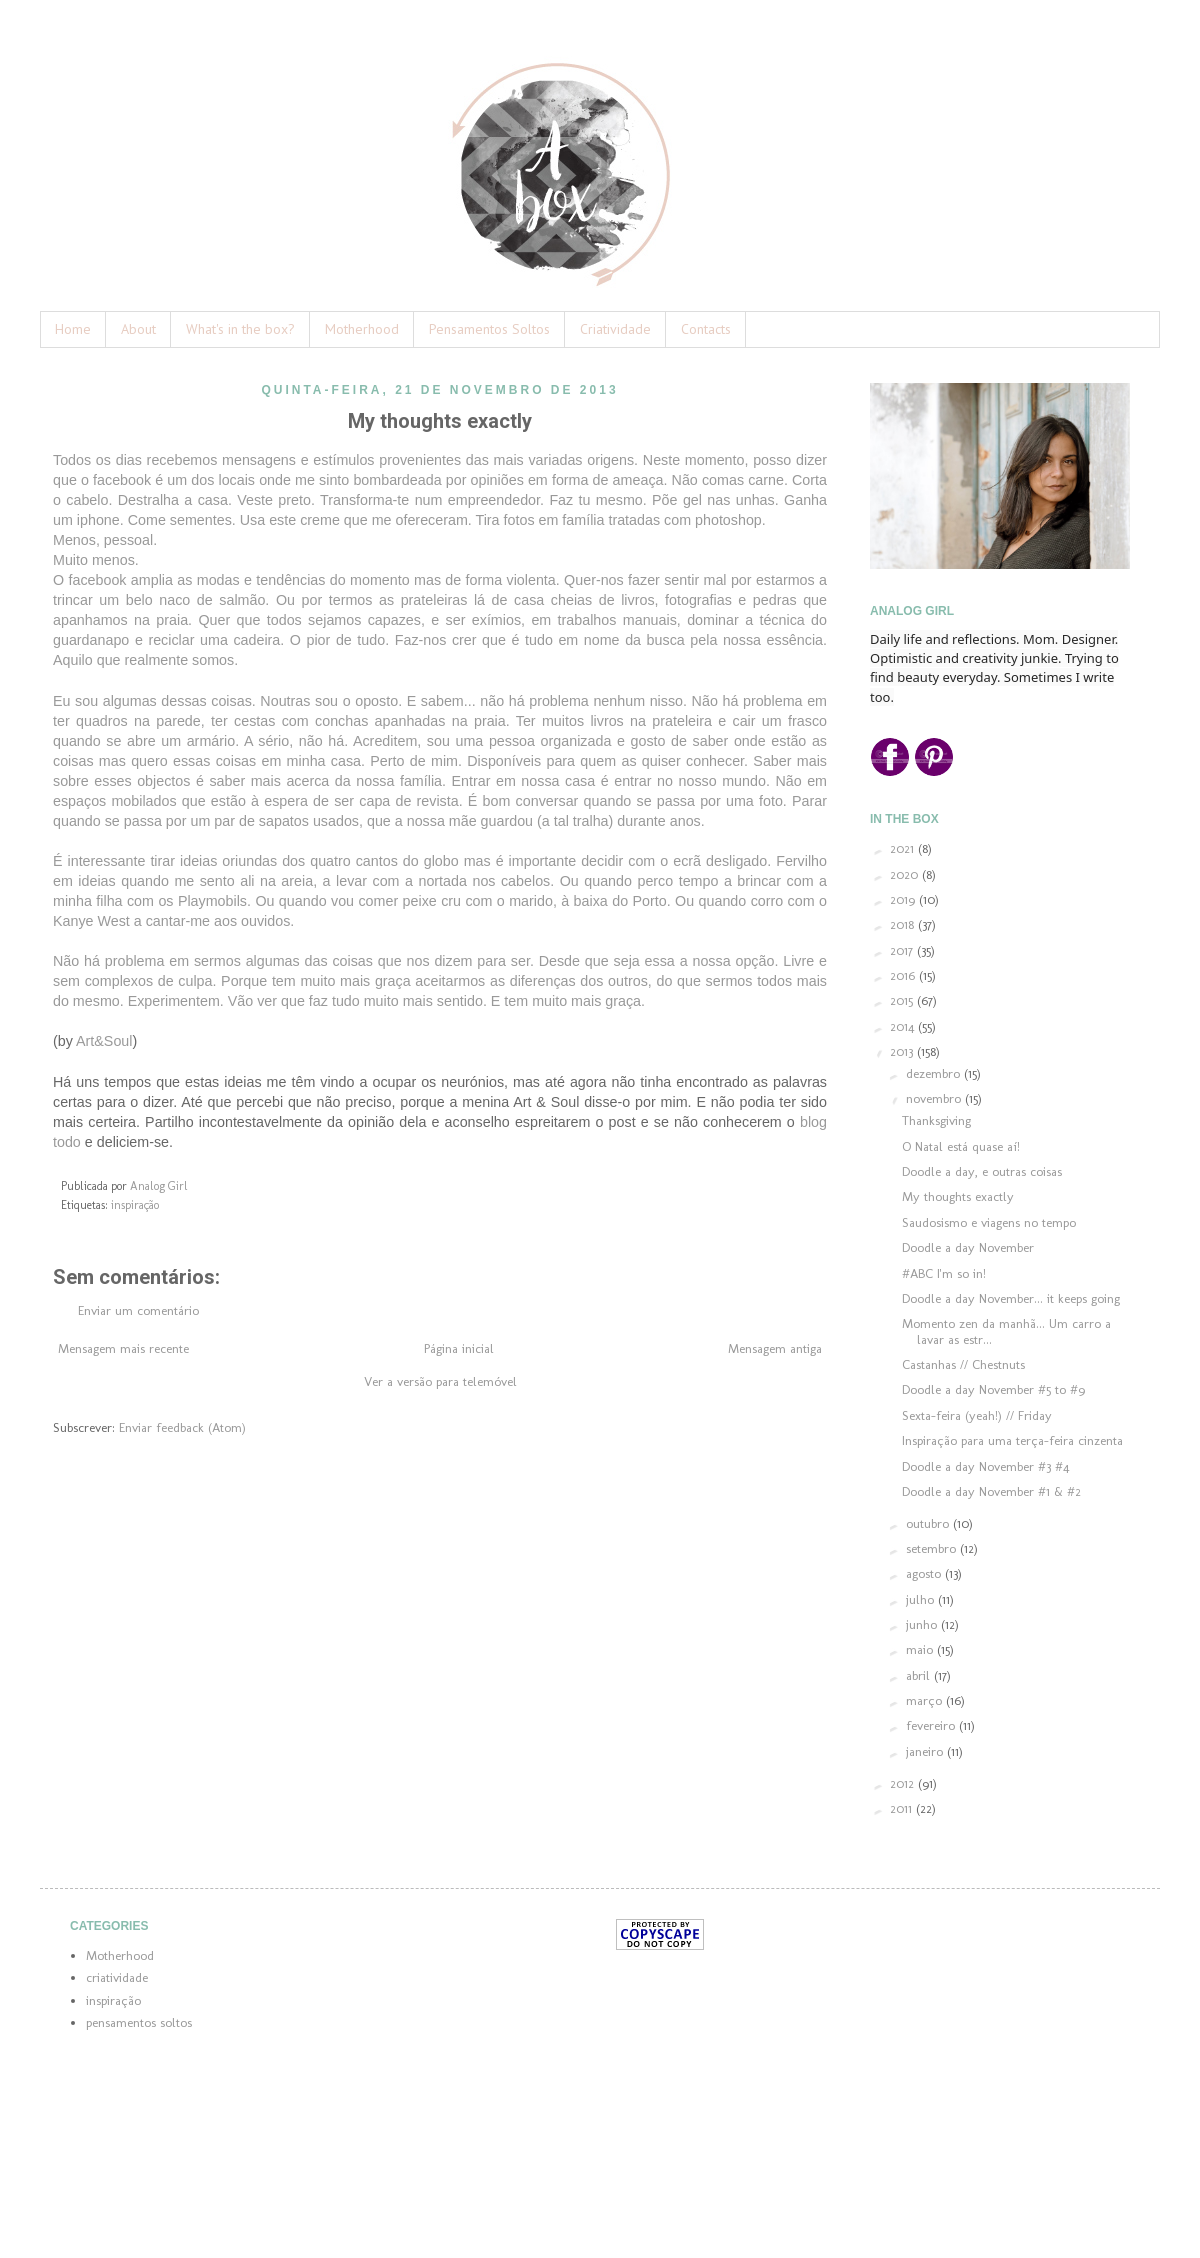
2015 (903, 1000)
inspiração (135, 1205)
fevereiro (932, 1725)
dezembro (935, 1073)
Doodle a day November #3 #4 (985, 1466)
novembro (935, 1098)
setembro (933, 1548)
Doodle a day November (968, 1247)
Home (73, 329)
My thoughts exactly (958, 1196)
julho (922, 1599)
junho (923, 1624)
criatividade (117, 1977)
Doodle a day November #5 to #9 (993, 1389)
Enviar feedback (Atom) (182, 1427)
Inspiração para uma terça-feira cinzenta (1012, 1440)
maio (921, 1649)
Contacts (706, 329)
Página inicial (459, 1348)
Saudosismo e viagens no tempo (989, 1222)
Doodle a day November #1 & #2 (991, 1491)
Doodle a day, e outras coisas (982, 1171)
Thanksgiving (936, 1120)
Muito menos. (96, 560)
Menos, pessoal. (107, 540)
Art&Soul (104, 1041)
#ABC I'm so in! (944, 1273)
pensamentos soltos (139, 2022)
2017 (903, 950)
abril (920, 1675)
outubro (929, 1523)
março (926, 1700)
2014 (904, 1026)
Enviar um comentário (138, 1310)
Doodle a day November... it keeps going (1011, 1298)
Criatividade (615, 329)
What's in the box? (240, 329)
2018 (904, 924)
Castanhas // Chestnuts (963, 1364)
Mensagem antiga (775, 1348)
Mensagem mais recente (123, 1348)
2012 (904, 1783)
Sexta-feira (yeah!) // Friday (977, 1415)
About (138, 329)
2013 (903, 1051)
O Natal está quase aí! (961, 1146)
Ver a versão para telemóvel (440, 1381)
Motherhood (362, 329)
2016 (904, 975)
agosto (925, 1573)
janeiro (926, 1751)
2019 (904, 899)
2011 (903, 1808)
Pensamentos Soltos (489, 329)
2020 (906, 874)
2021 (904, 848)
